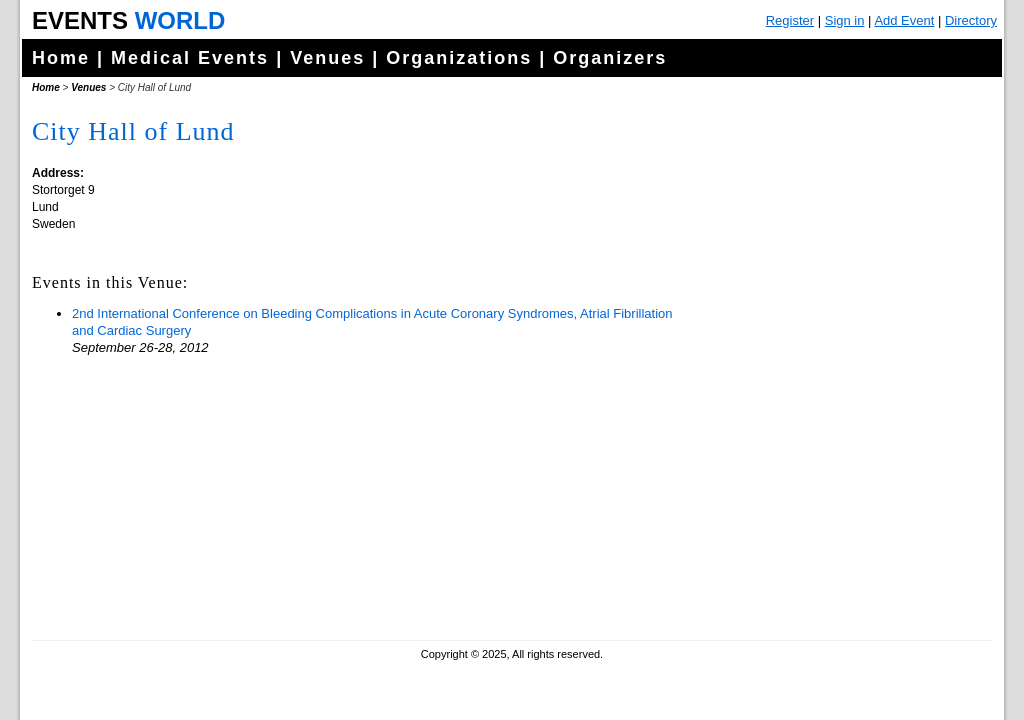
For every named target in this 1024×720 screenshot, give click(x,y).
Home (61, 58)
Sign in (845, 20)
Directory (971, 20)
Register (790, 20)
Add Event (904, 20)
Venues (327, 58)
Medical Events (190, 58)
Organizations (459, 58)
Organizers (610, 58)
